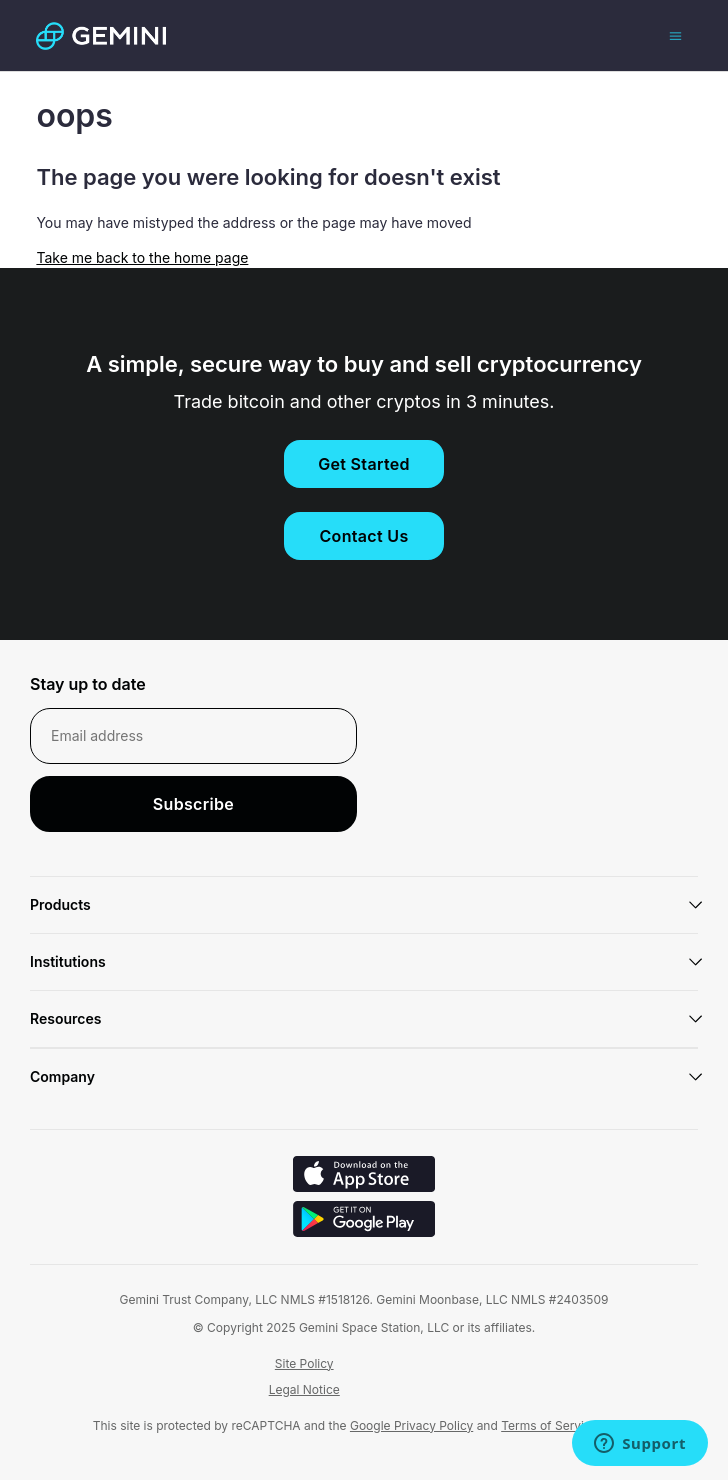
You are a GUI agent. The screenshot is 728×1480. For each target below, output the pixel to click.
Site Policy (304, 1363)
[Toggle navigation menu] (675, 35)
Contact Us (363, 536)
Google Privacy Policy (411, 1425)
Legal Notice (304, 1389)
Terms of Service (549, 1425)
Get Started (364, 464)
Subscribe (193, 804)
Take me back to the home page (142, 257)
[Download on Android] (364, 1221)
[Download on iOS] (364, 1176)
